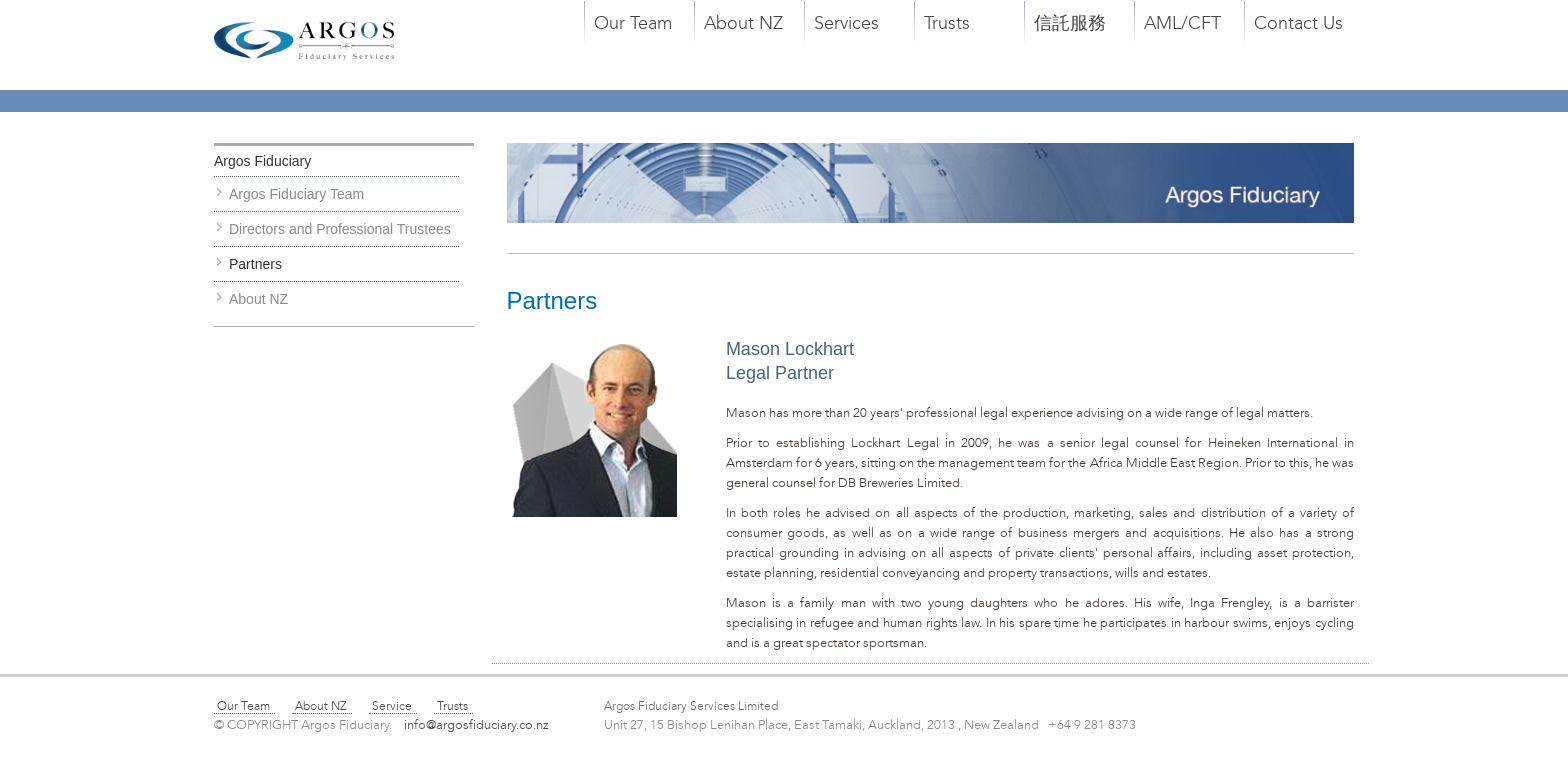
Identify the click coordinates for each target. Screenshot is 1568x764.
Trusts (947, 23)
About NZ (743, 23)
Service (392, 706)
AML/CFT (1182, 23)
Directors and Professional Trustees (340, 229)
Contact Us (1298, 23)
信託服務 (1070, 23)
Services (846, 23)
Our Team (633, 23)
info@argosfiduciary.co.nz (484, 725)
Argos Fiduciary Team (296, 194)
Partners (255, 264)
